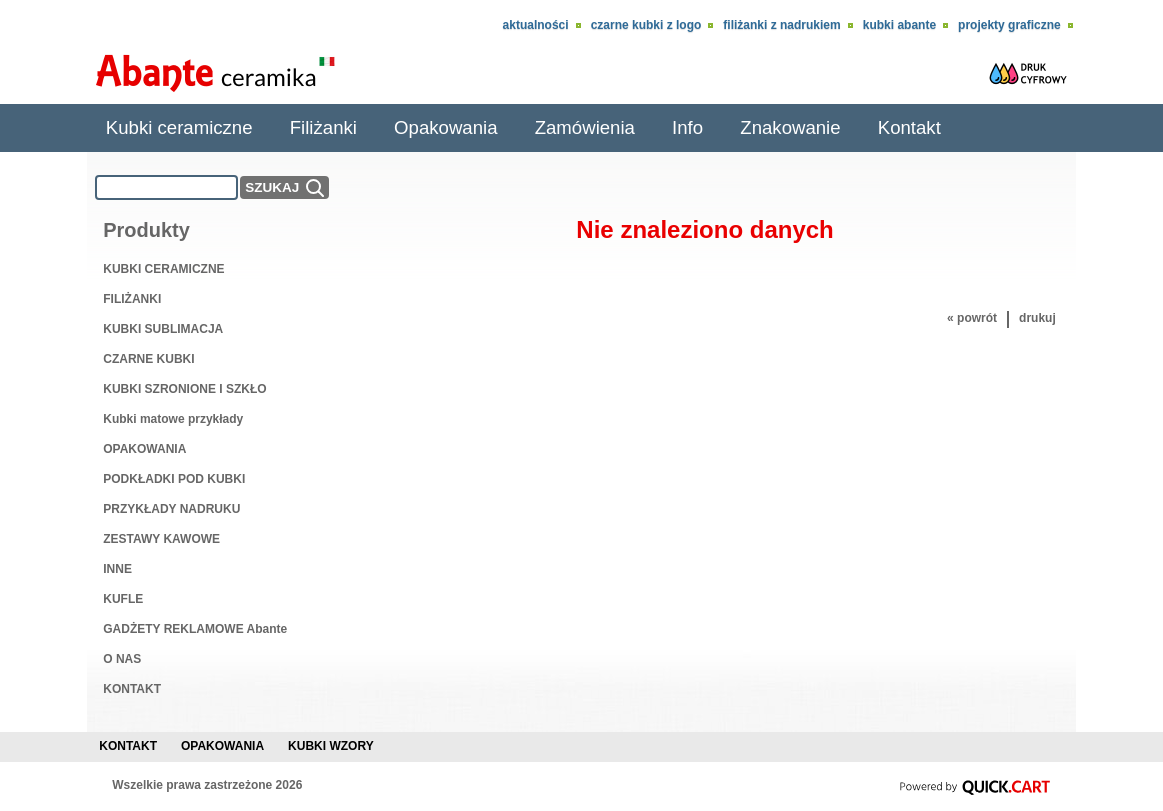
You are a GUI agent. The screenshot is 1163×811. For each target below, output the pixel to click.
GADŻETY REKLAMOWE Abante (195, 629)
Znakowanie (790, 127)
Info (687, 127)
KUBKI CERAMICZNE (163, 269)
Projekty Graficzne (1009, 25)
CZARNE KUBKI (148, 359)
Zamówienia (585, 127)
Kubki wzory (331, 746)
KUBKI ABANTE (899, 25)
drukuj (1037, 318)
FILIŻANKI (132, 299)
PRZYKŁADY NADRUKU (171, 509)
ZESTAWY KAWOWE (161, 539)
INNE (117, 569)
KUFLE (123, 599)
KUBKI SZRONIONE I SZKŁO (184, 389)
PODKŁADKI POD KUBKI (174, 479)
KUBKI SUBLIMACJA (163, 329)
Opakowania (445, 127)
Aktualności (536, 25)
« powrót (972, 318)
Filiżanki (323, 127)
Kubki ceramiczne (179, 127)
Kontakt (909, 127)
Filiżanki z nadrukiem (781, 25)
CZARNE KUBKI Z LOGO (646, 25)
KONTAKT (132, 689)
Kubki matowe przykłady (173, 419)
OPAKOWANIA (144, 449)
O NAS (122, 659)
